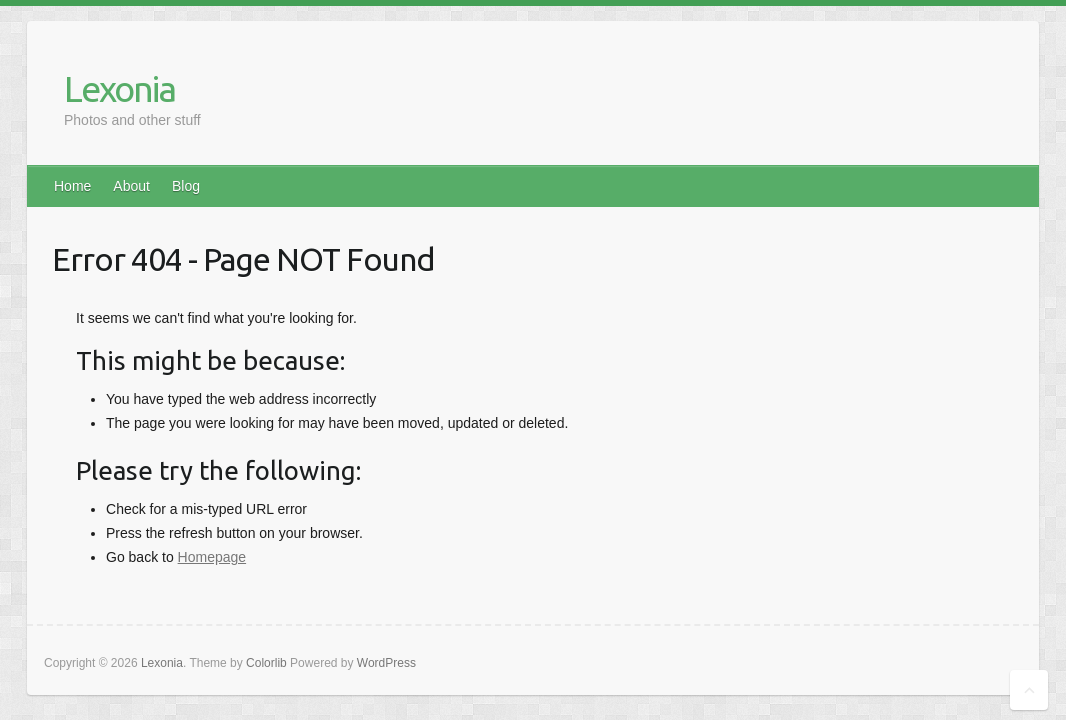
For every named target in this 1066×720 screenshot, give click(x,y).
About (131, 186)
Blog (186, 186)
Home (72, 186)
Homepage (212, 557)
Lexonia (119, 88)
